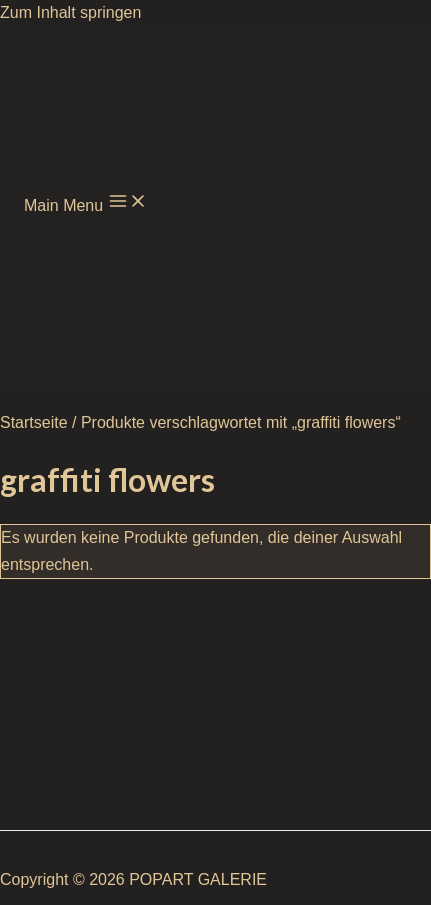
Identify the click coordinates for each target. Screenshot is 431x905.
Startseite (34, 422)
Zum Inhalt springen (70, 12)
